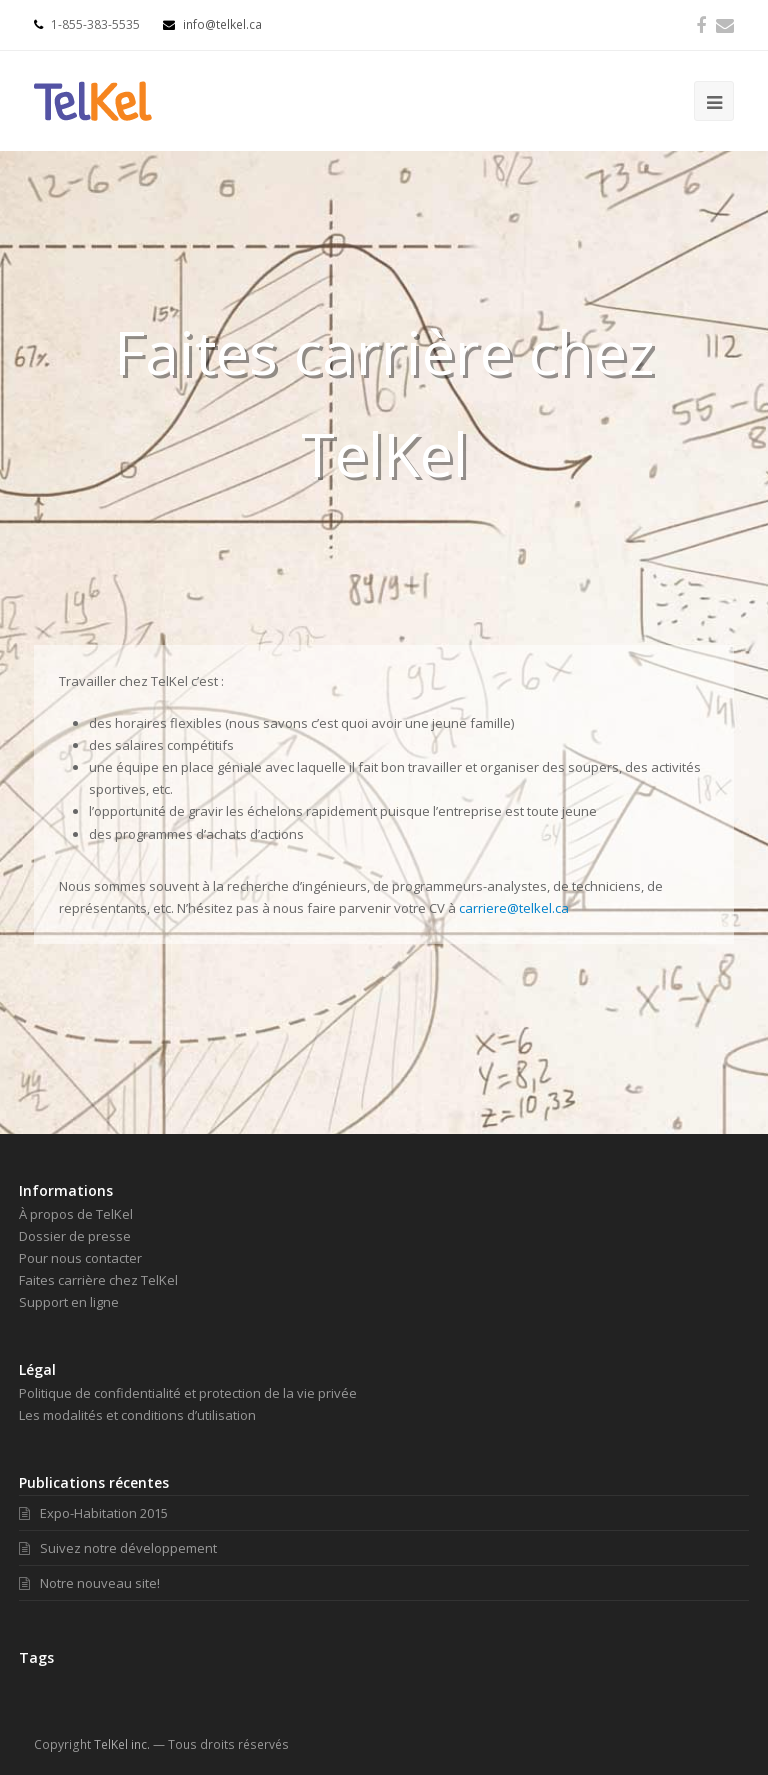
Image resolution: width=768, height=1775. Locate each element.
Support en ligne (69, 1302)
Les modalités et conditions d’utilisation (137, 1415)
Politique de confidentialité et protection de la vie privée (188, 1393)
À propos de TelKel (76, 1214)
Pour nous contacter (80, 1258)
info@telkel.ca (212, 24)
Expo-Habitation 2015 (93, 1513)
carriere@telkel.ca (514, 908)
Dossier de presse (75, 1236)
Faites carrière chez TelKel (98, 1280)
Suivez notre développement (118, 1548)
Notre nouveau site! (89, 1583)
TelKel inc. (122, 1744)
